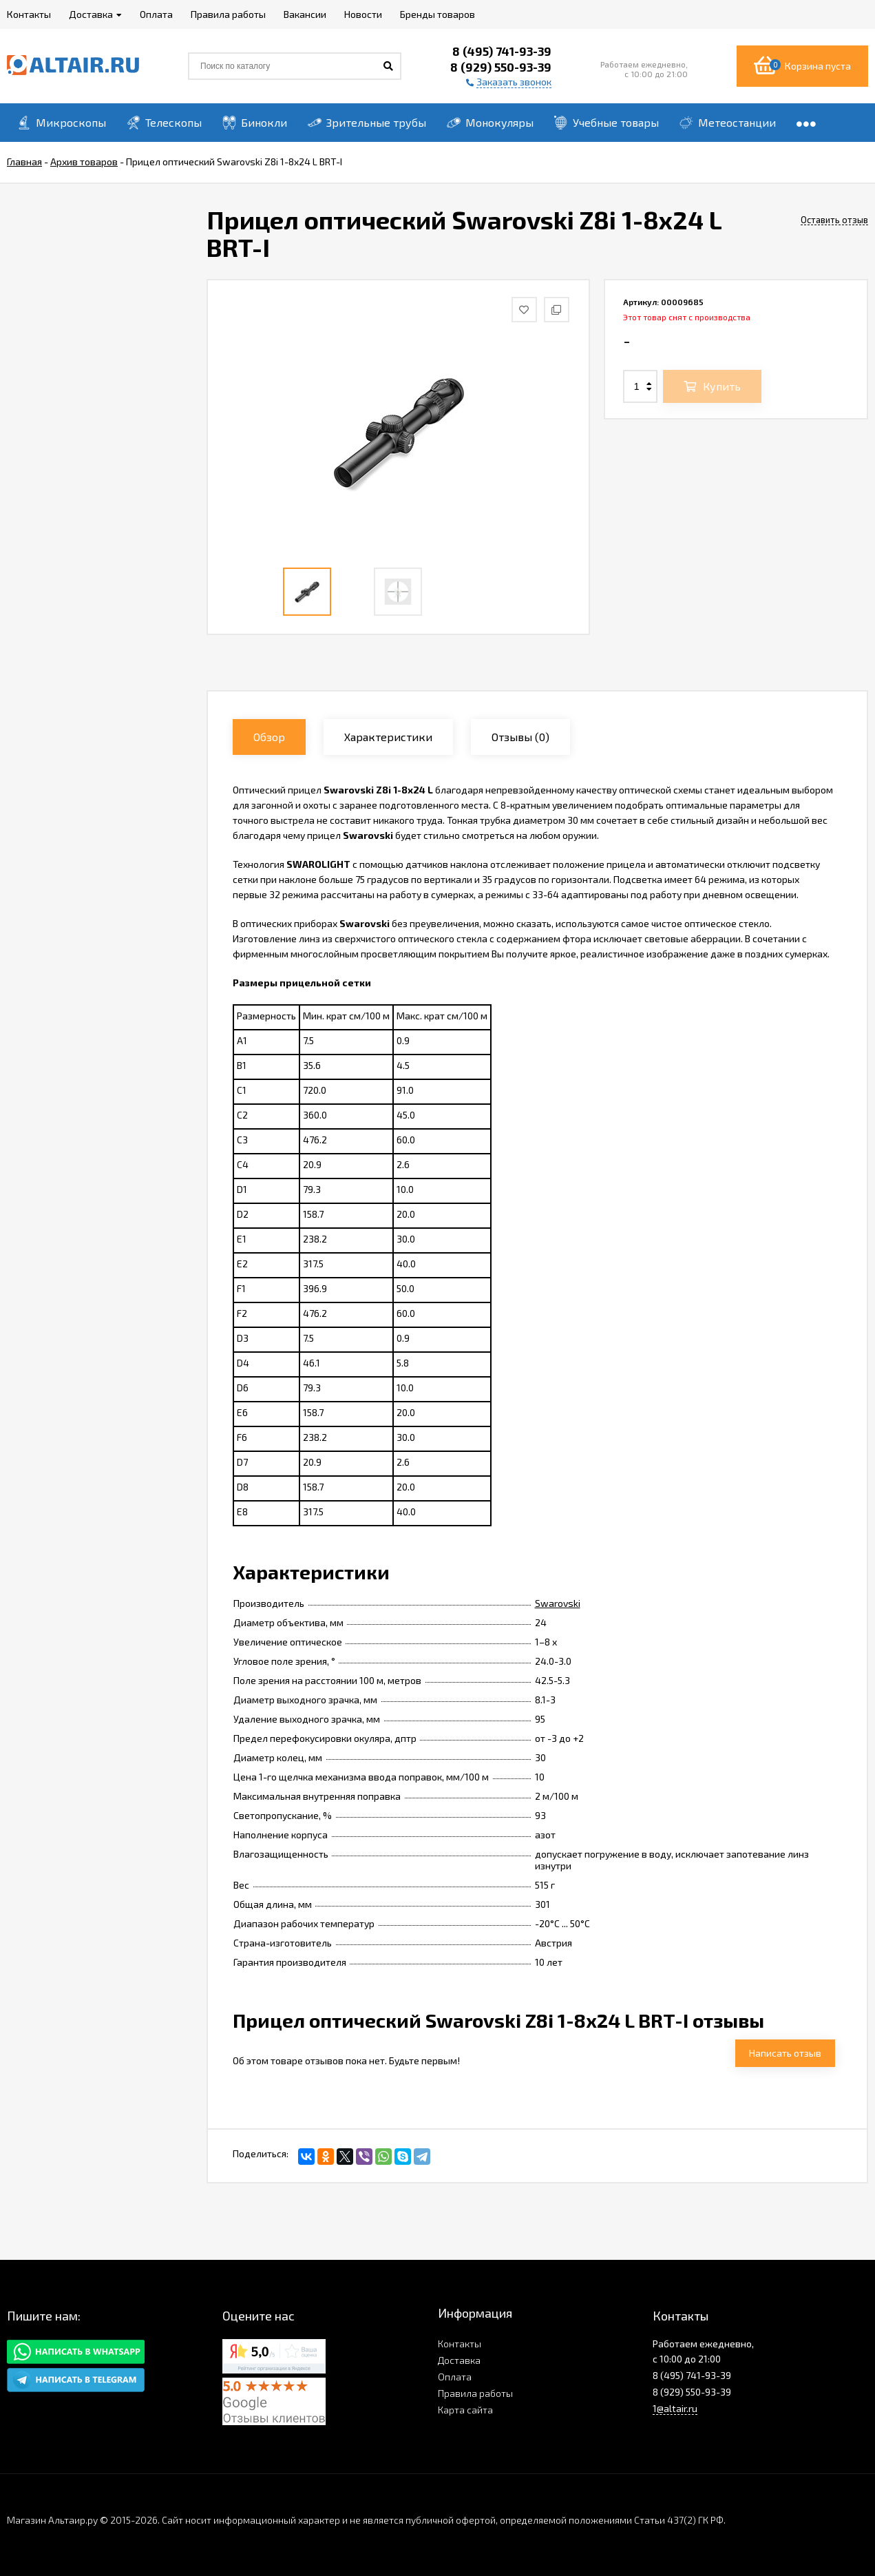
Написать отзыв (785, 2053)
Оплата (455, 2376)
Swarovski (557, 1603)
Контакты (459, 2343)
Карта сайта (465, 2410)
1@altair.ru (675, 2408)
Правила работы (475, 2393)
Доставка (459, 2360)
